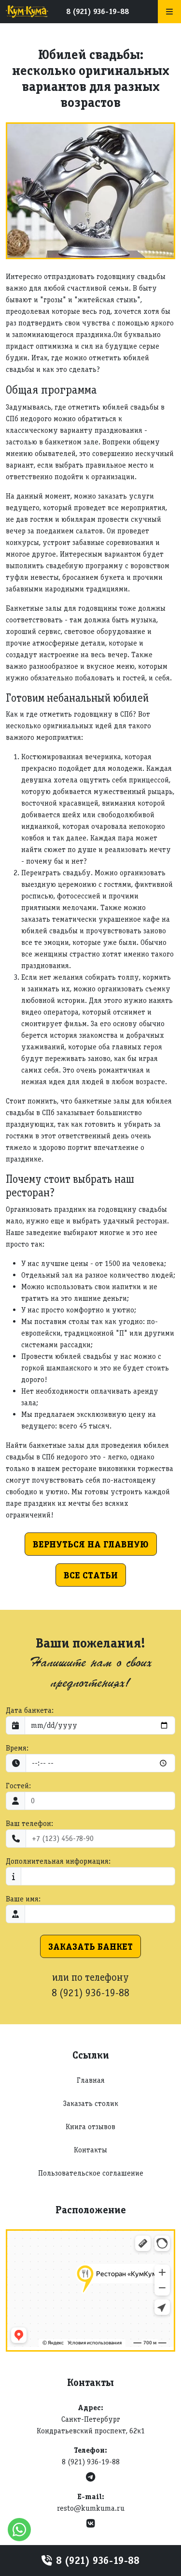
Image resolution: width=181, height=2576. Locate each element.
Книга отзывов (90, 2126)
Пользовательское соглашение (90, 2173)
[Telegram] (90, 2477)
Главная (91, 2080)
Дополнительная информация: (58, 1861)
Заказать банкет (90, 1946)
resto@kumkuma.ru (91, 2508)
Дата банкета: (30, 1710)
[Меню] (169, 11)
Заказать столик (90, 2103)
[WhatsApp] (19, 2529)
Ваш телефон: (29, 1823)
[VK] (90, 2523)
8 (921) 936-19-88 (97, 11)
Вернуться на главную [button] (91, 1544)
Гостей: (18, 1785)
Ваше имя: (23, 1898)
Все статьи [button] (91, 1575)
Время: (17, 1747)
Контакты (90, 2149)
